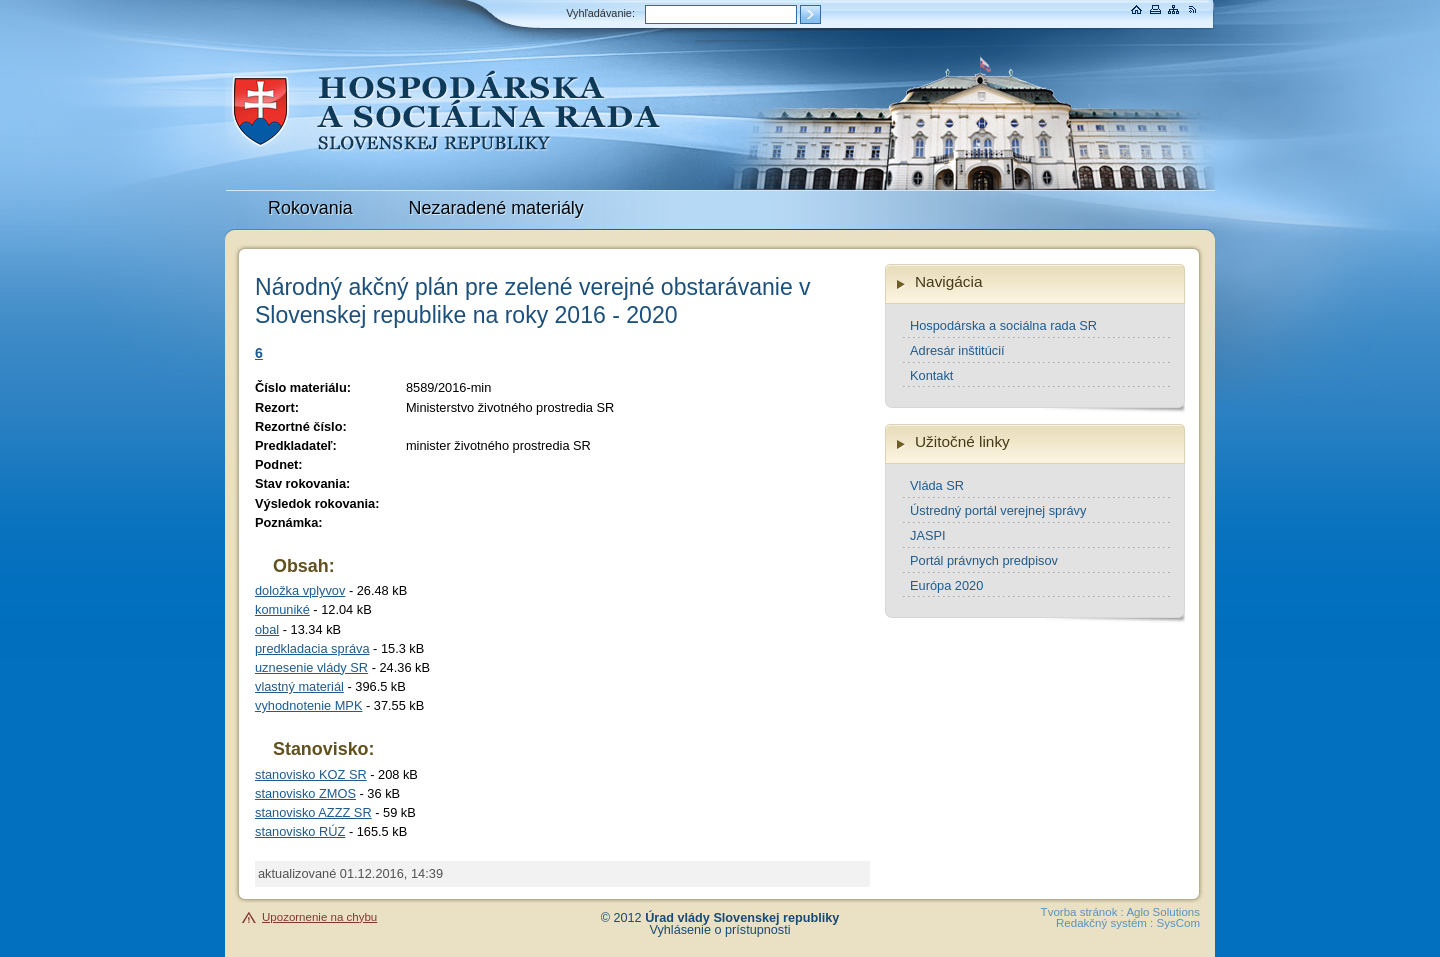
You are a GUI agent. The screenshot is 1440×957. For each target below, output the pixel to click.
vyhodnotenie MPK (308, 705)
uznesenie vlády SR (311, 667)
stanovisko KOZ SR (311, 774)
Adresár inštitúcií (957, 350)
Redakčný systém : (1104, 923)
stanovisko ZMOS (305, 793)
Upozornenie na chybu (319, 917)
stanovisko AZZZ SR (313, 812)
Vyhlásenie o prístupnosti (720, 930)
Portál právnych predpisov (984, 560)
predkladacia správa (312, 648)
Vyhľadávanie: (600, 13)
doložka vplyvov (300, 590)
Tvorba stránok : (1082, 912)
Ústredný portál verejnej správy (998, 510)
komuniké (282, 609)
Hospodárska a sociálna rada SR (1003, 325)
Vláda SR (937, 485)
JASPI (928, 535)
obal (267, 629)
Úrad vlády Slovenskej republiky (742, 918)
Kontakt (931, 375)
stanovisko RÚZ (300, 831)
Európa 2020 (946, 585)
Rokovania (310, 208)
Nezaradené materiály (496, 208)
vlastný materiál (299, 686)
